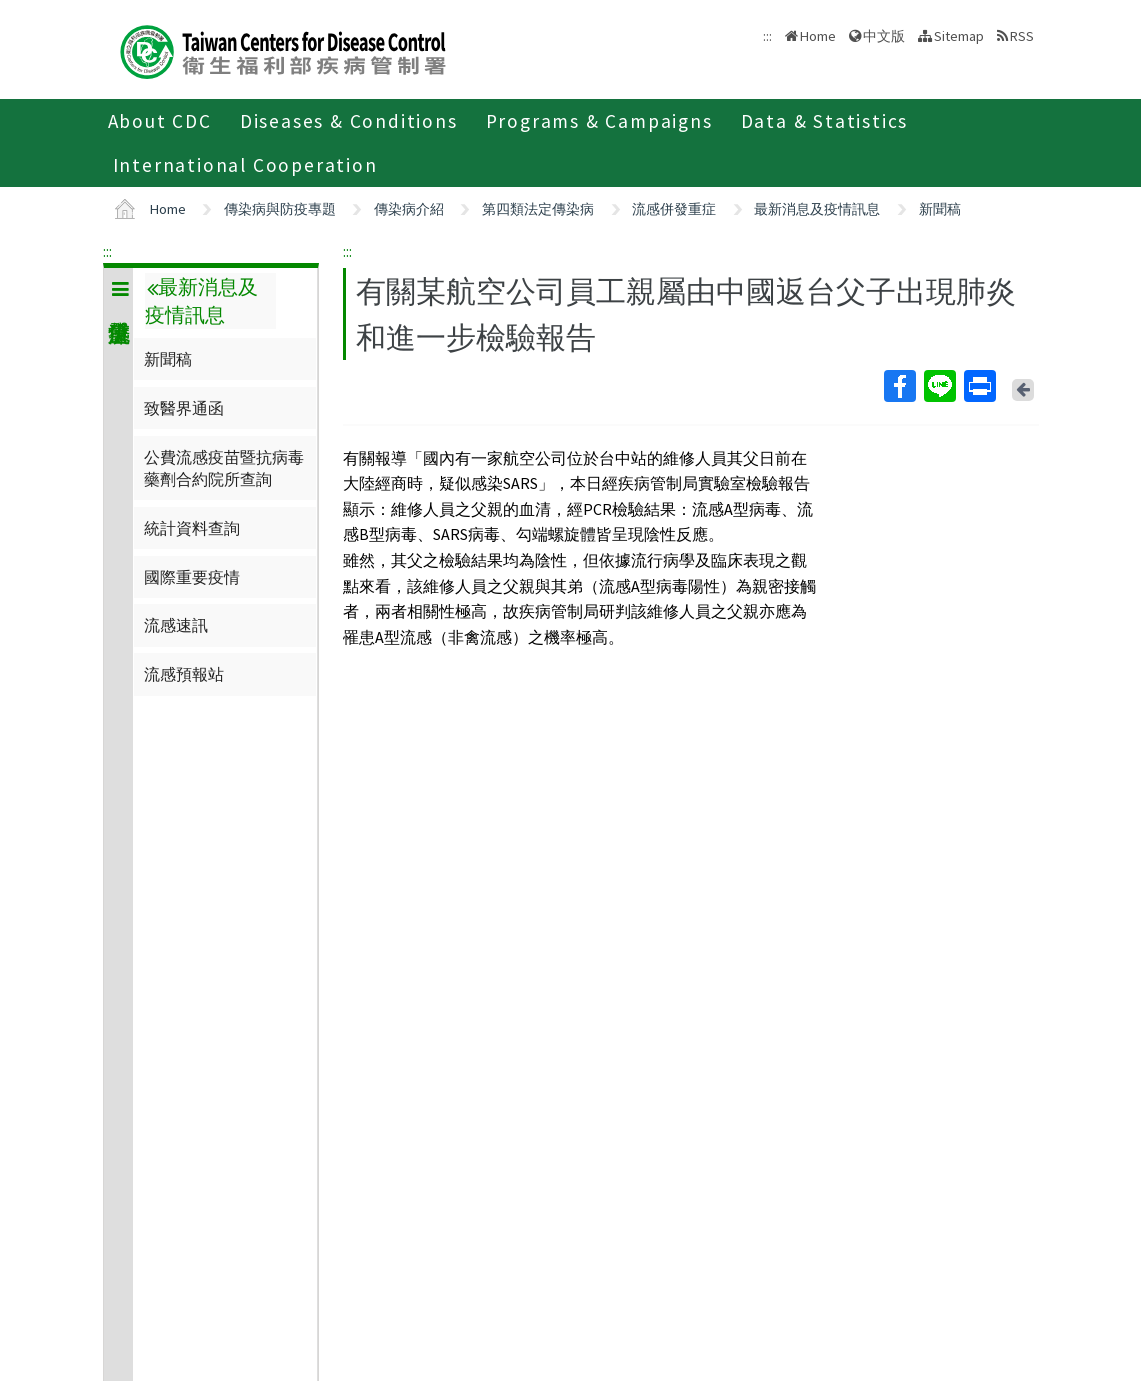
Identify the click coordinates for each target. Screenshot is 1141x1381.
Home (818, 36)
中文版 (884, 36)
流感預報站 (184, 674)
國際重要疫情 (192, 577)
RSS (1022, 36)
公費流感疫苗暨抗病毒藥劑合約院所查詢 (224, 468)
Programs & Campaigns (599, 121)
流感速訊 (176, 625)
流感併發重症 (674, 209)
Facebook (899, 386)
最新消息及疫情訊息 (817, 209)
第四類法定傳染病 (538, 209)
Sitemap (959, 36)
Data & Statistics (825, 121)
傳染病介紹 (409, 209)
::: (107, 251)
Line (939, 386)
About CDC (160, 121)
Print (979, 386)
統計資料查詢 (192, 528)
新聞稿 (940, 209)
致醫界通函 (184, 408)
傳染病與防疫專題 (280, 209)
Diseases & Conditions (349, 121)
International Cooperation (245, 165)
